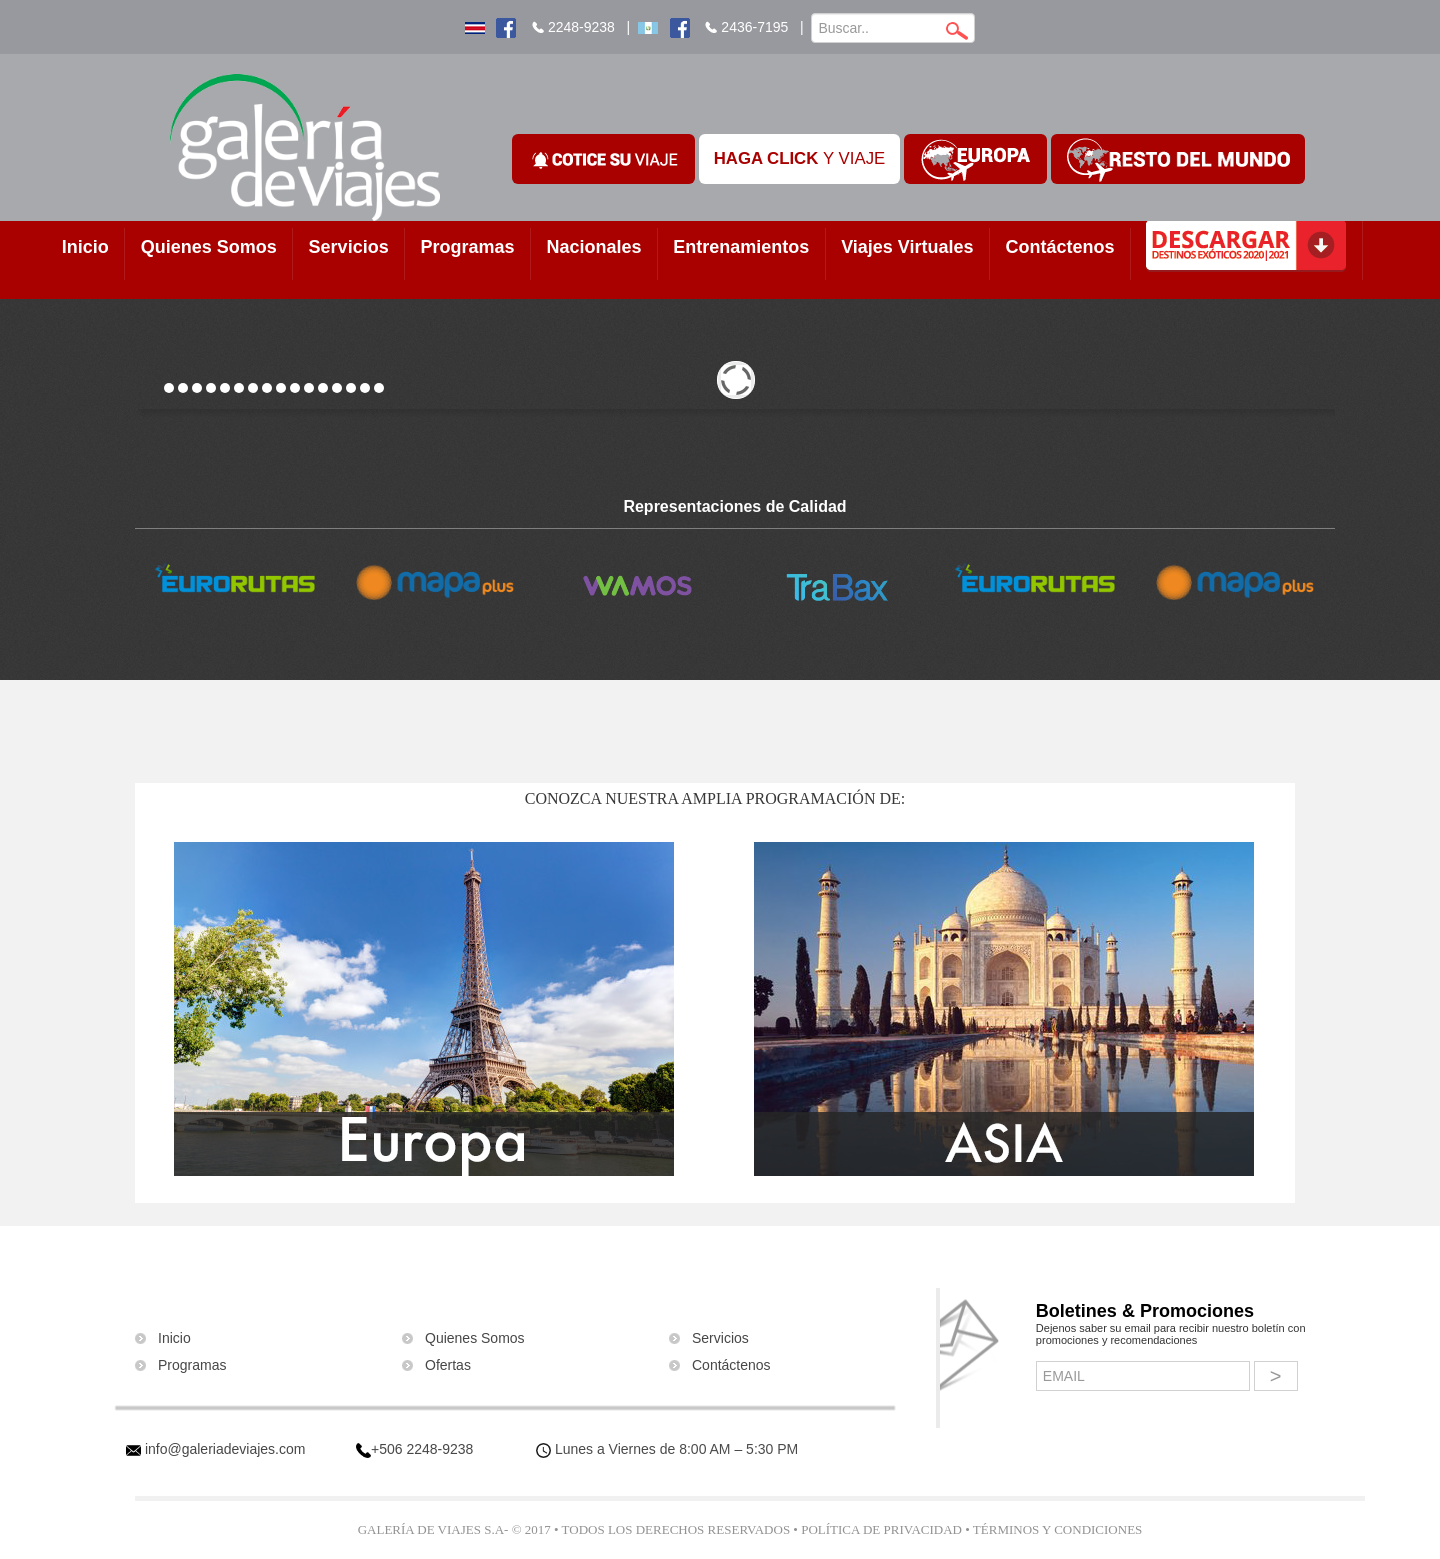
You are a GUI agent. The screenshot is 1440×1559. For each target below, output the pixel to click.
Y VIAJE (800, 158)
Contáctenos (1059, 247)
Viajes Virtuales (907, 247)
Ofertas (448, 1365)
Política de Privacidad (881, 1529)
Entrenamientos (741, 247)
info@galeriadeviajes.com (225, 1449)
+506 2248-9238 (422, 1449)
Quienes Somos (209, 247)
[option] (235, 581)
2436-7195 (754, 27)
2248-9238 (581, 27)
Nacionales (593, 247)
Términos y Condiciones (1057, 1529)
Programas (468, 247)
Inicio (85, 247)
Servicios (349, 247)
